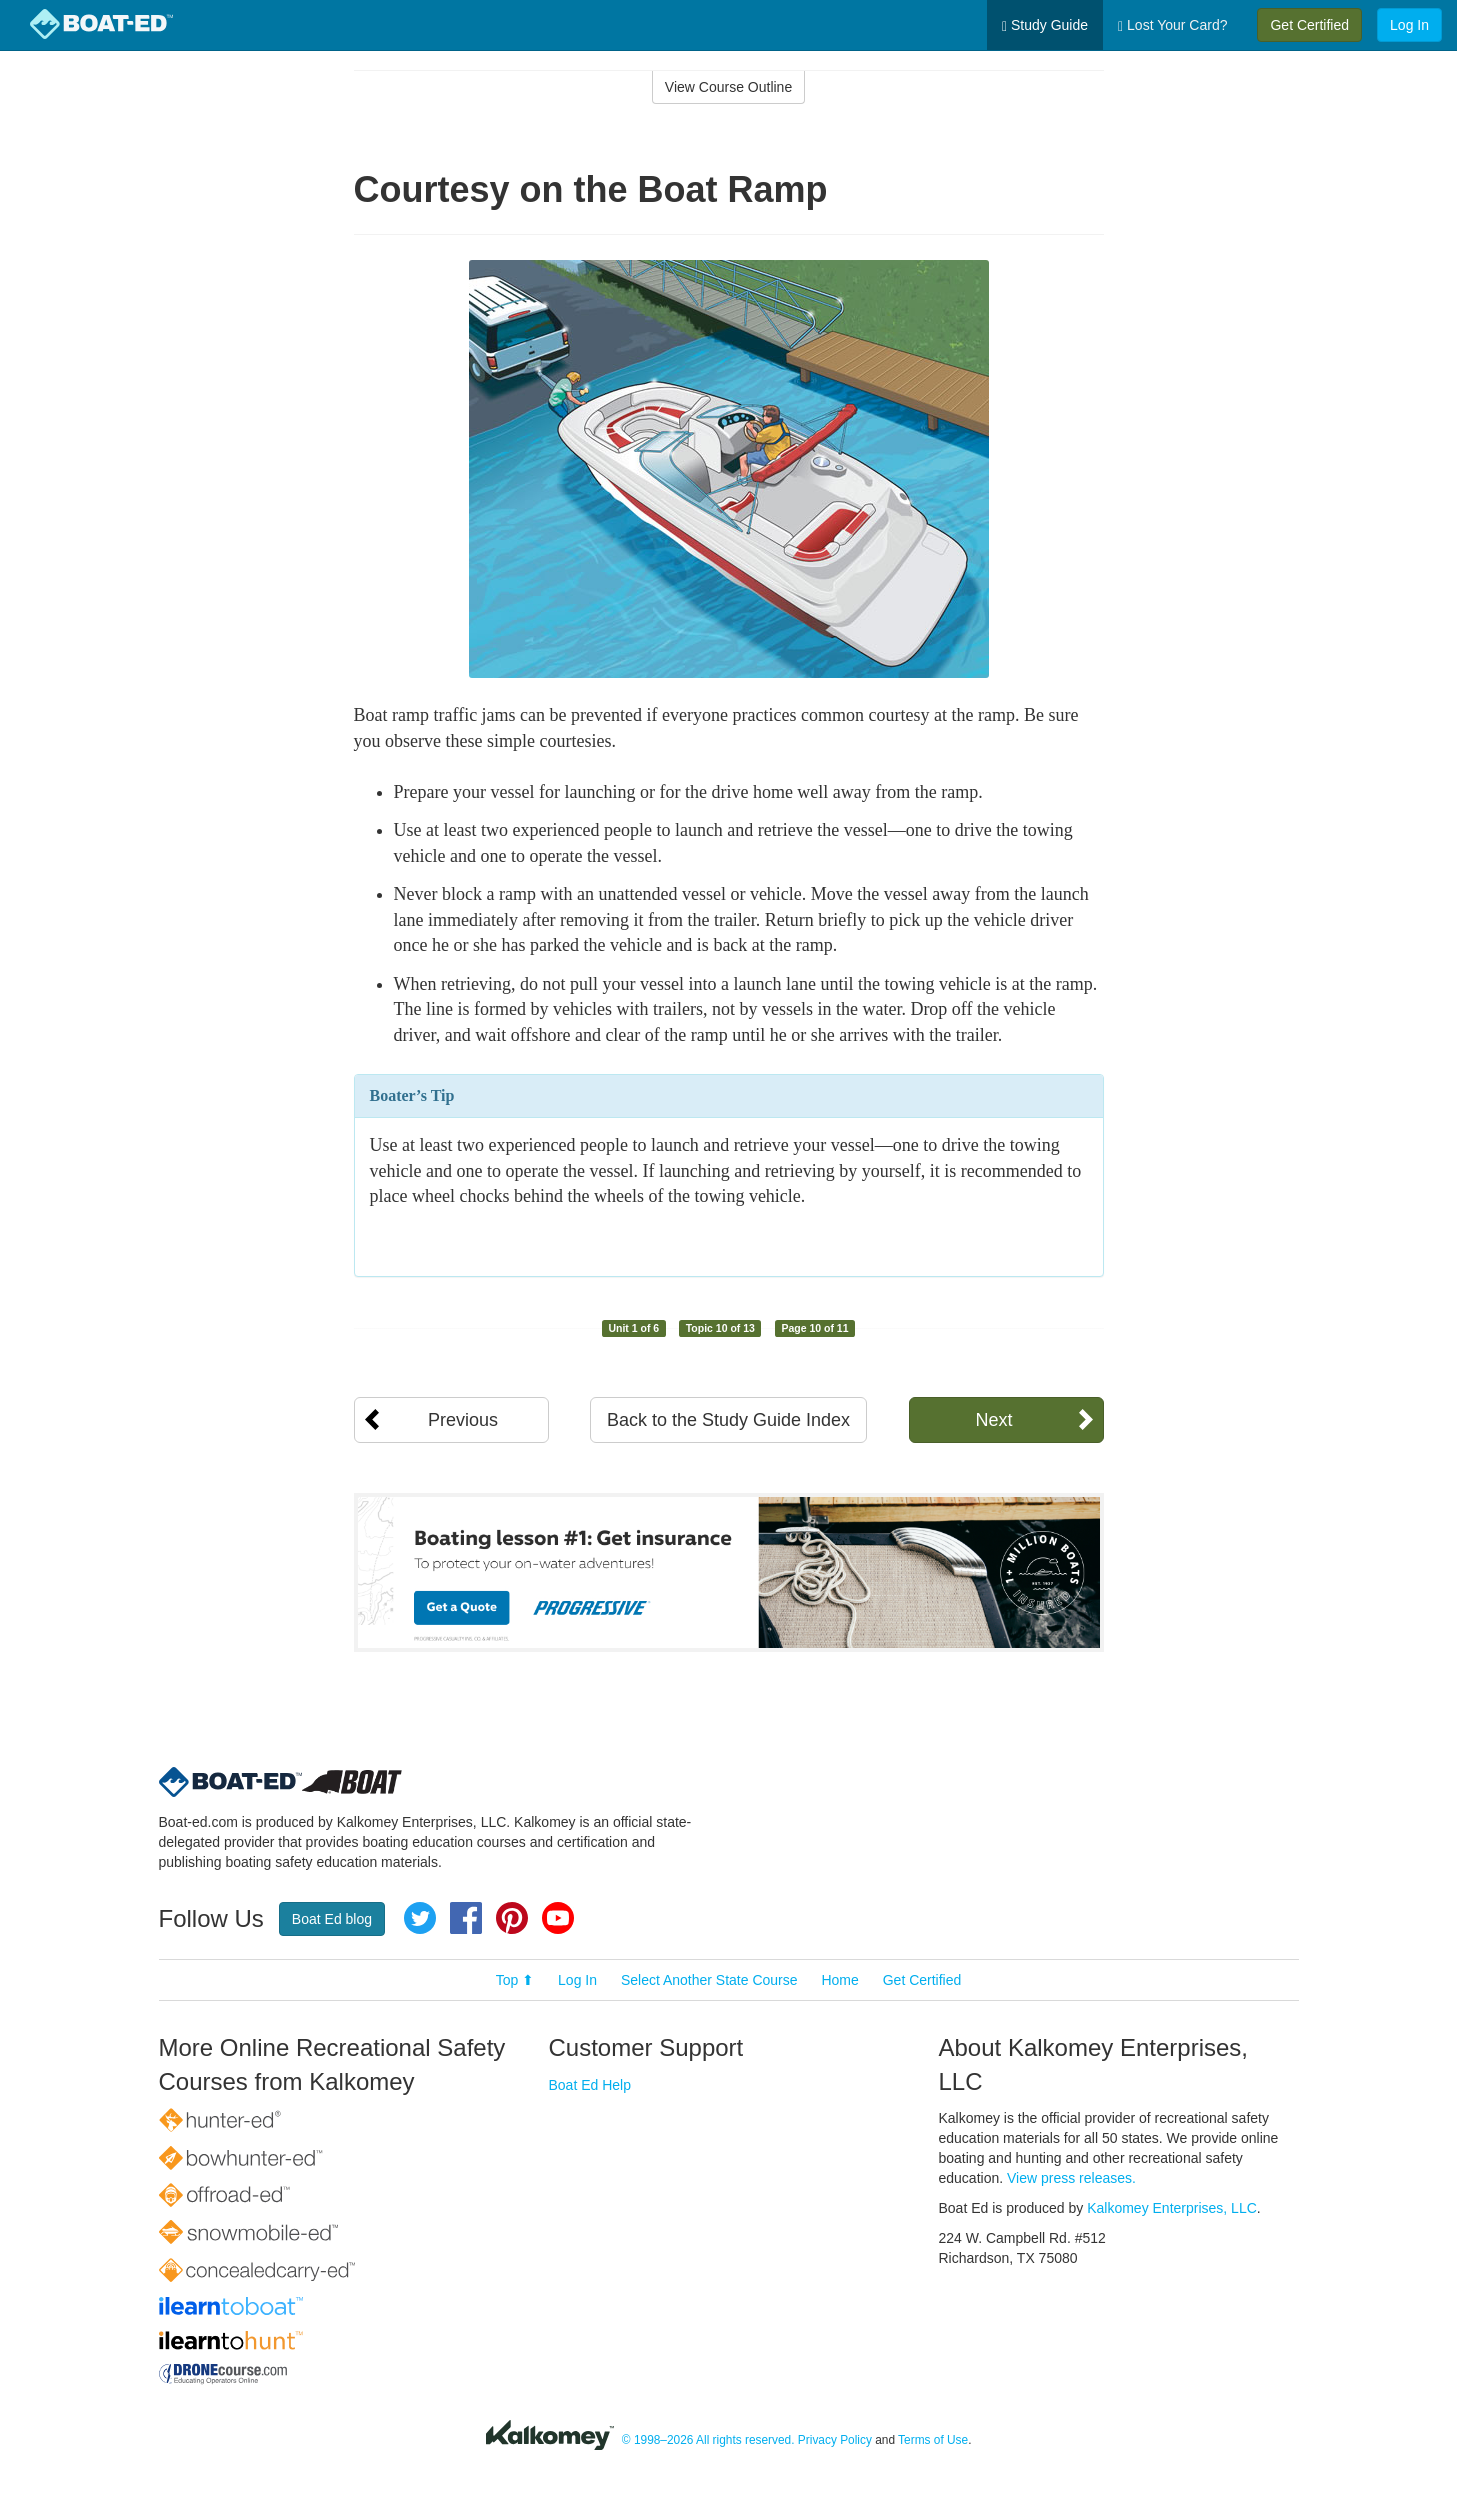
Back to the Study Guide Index (728, 1420)
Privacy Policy (835, 2440)
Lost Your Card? (1172, 25)
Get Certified (1309, 25)
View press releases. (1071, 2178)
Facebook (466, 1918)
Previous (463, 1420)
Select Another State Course (709, 1980)
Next (993, 1420)
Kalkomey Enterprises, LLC (1172, 2208)
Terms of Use (933, 2440)
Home (839, 1980)
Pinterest (512, 1918)
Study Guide (1045, 25)
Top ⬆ (515, 1980)
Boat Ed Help (590, 2085)
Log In (1409, 25)
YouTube (558, 1918)
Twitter (420, 1918)
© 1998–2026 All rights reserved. (708, 2440)
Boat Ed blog (332, 1919)
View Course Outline (728, 87)
